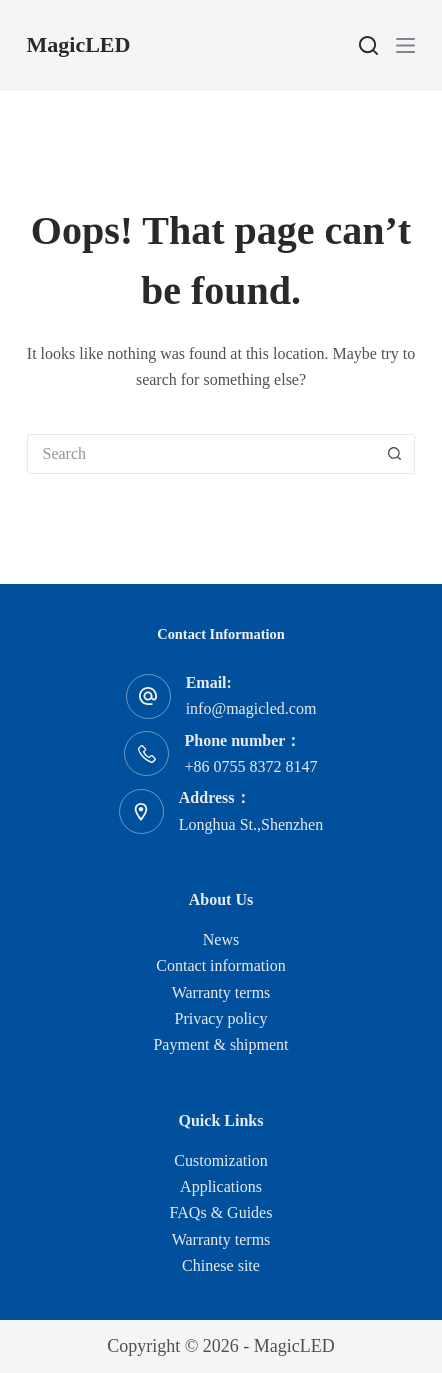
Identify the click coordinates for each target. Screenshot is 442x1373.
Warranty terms (221, 992)
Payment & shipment (220, 1044)
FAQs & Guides (221, 1212)
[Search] (368, 45)
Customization (220, 1160)
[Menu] (405, 45)
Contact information (220, 965)
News (221, 939)
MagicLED (79, 44)
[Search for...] (201, 454)
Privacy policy (221, 1018)
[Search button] (395, 454)
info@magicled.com (251, 708)
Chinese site (221, 1265)
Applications (221, 1186)
